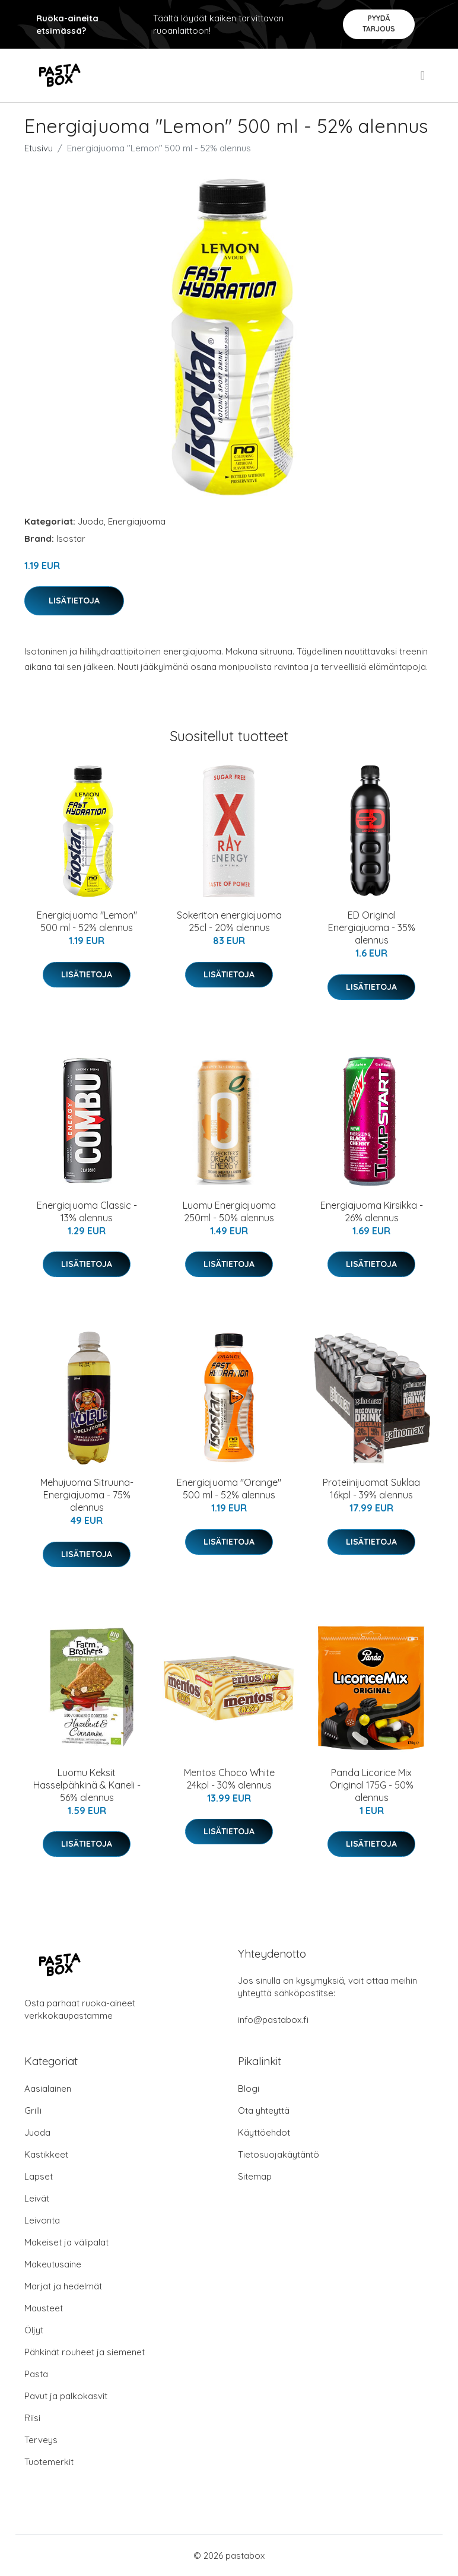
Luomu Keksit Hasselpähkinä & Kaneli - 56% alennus (87, 1785)
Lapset (38, 2176)
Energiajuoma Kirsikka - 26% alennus (371, 1211)
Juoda (91, 521)
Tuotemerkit (49, 2461)
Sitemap (255, 2176)
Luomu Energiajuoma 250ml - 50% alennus (229, 1211)
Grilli (33, 2110)
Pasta (36, 2374)
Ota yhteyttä (264, 2110)
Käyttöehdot (264, 2132)
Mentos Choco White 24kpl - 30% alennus (229, 1779)
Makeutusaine (52, 2264)
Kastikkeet (46, 2154)
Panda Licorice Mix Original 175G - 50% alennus (372, 1785)
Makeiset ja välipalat (66, 2242)
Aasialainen (47, 2088)
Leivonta (42, 2220)
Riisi (32, 2417)
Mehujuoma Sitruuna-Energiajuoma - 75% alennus (86, 1494)
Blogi (248, 2088)
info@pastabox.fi (273, 2019)
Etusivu (38, 148)
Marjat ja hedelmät (63, 2286)
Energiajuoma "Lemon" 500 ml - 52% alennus (87, 921)
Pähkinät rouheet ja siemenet (84, 2352)
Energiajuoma (137, 521)
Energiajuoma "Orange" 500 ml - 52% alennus (229, 1488)
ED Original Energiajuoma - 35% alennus (371, 927)
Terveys (41, 2439)
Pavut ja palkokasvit (65, 2396)
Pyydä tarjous (378, 23)
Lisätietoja (74, 600)
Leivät (36, 2198)
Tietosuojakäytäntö (278, 2154)
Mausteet (43, 2308)
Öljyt (33, 2330)
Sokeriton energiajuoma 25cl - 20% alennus (229, 921)
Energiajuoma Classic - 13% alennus (87, 1211)
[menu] (424, 75)
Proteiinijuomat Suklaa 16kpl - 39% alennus (371, 1488)
